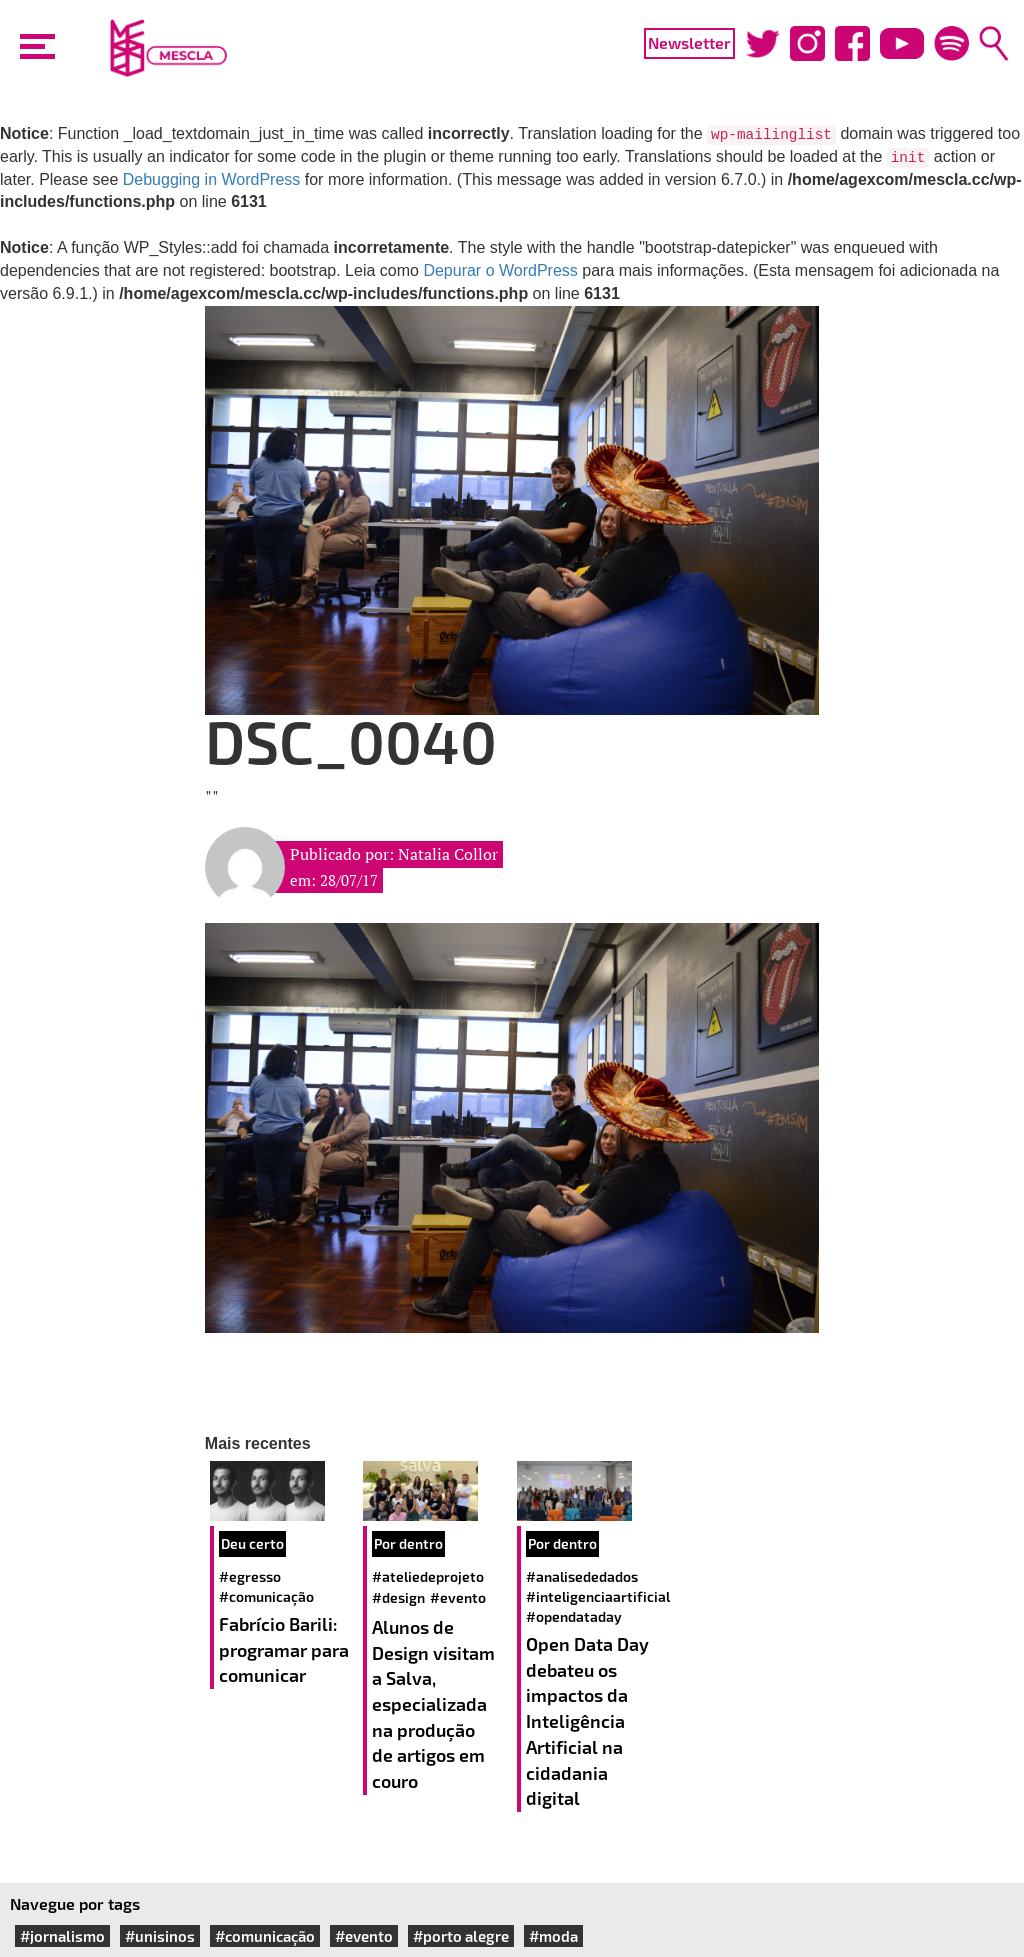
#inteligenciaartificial (598, 1596)
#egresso (250, 1576)
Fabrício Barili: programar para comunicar (284, 1649)
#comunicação (266, 1596)
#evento (458, 1597)
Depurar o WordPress (500, 270)
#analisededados (582, 1576)
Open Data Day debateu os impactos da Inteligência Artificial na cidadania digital (587, 1721)
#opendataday (574, 1616)
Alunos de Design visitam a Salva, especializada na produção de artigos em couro (433, 1704)
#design (398, 1597)
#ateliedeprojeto (428, 1576)
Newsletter (689, 42)
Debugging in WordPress (212, 179)
